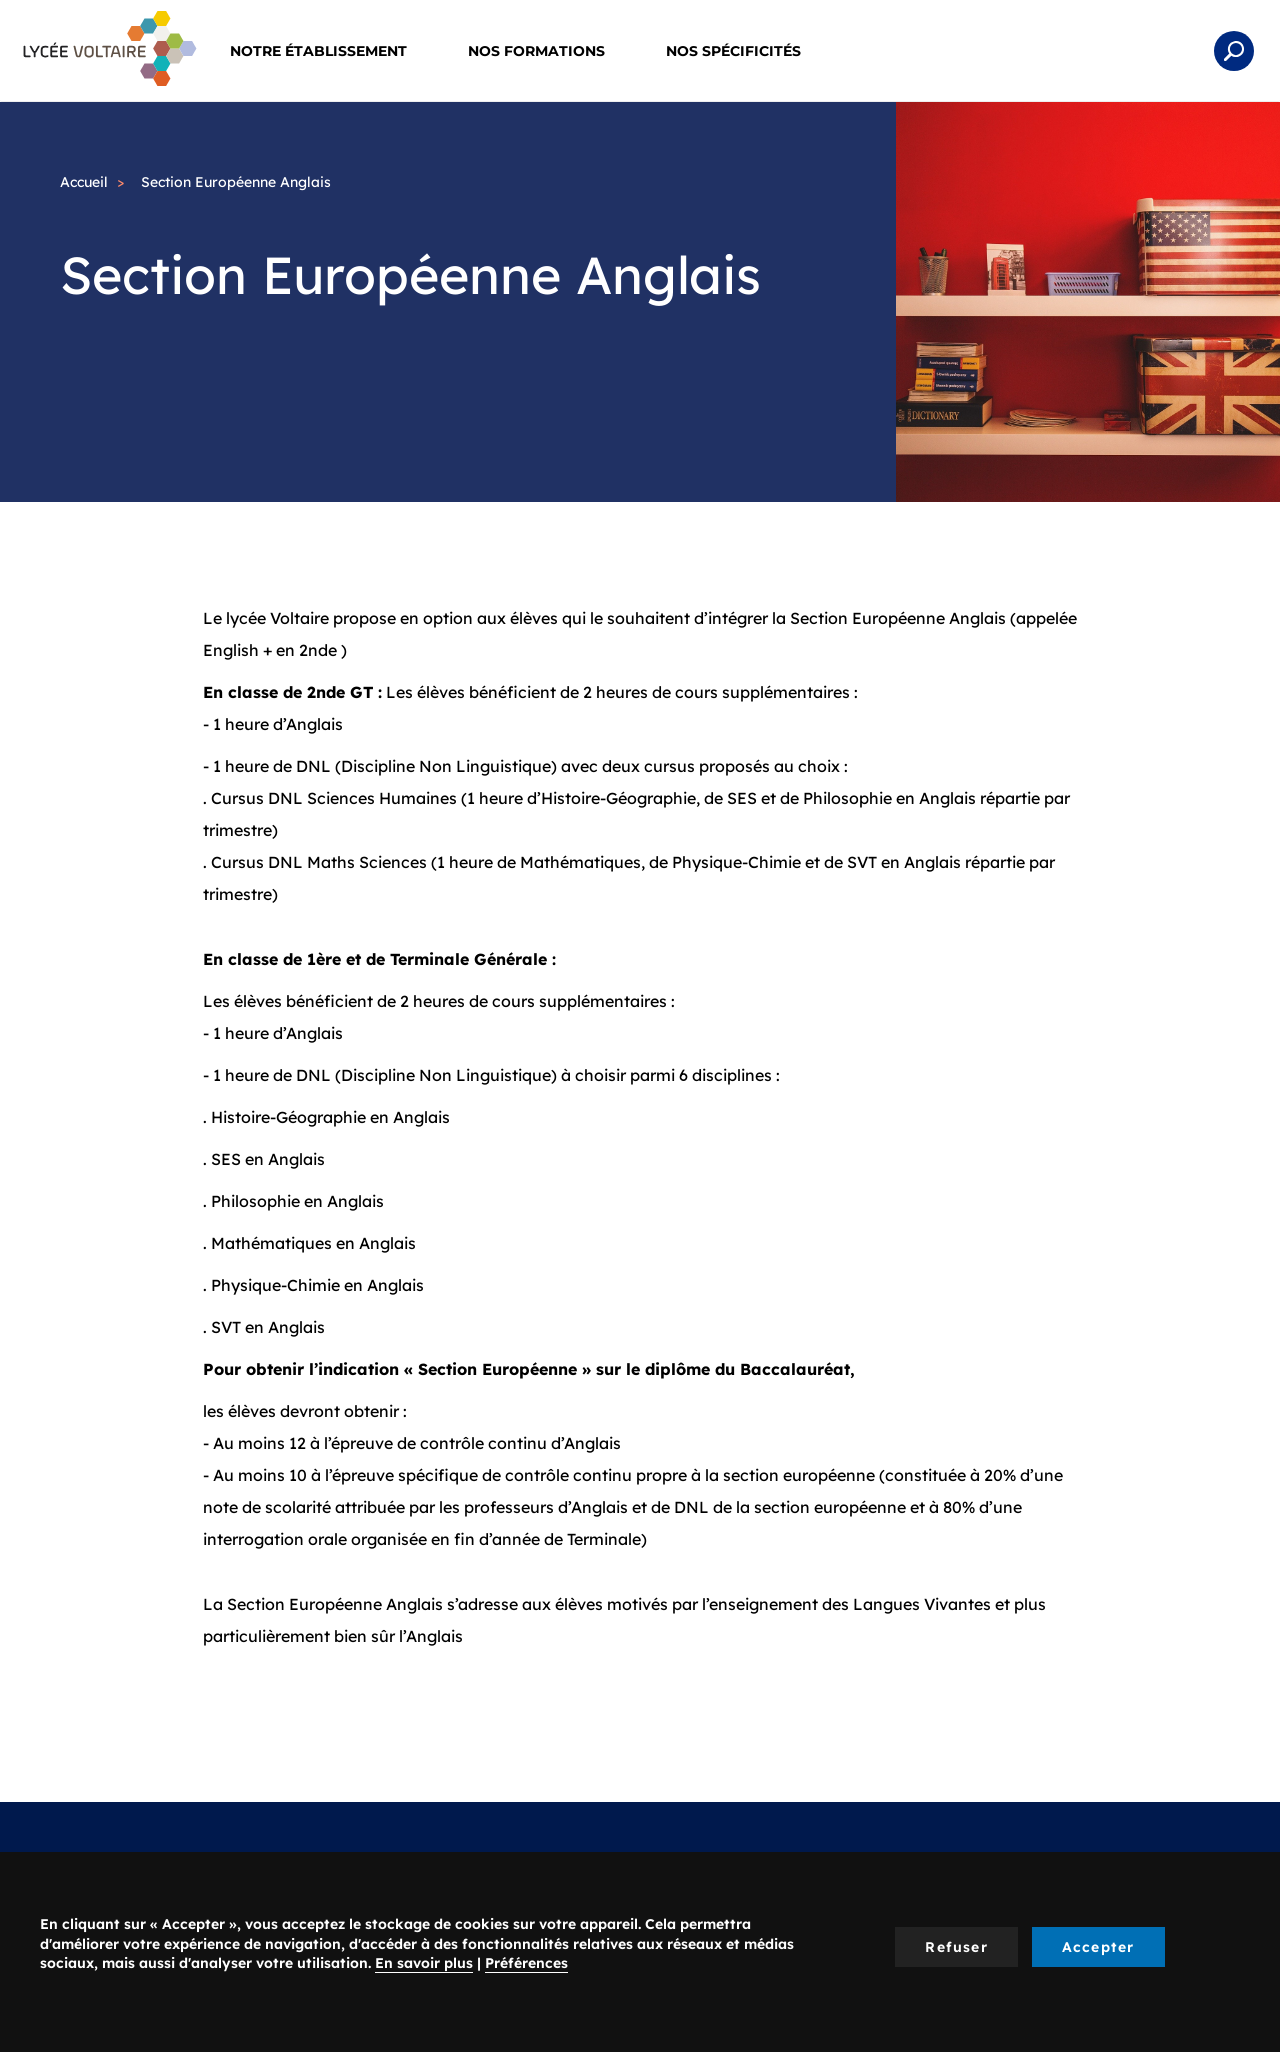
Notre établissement (331, 51)
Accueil (84, 182)
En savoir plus (424, 1963)
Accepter (1098, 1947)
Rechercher (1234, 51)
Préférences (526, 1963)
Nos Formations (549, 51)
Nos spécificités (746, 51)
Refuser (956, 1947)
